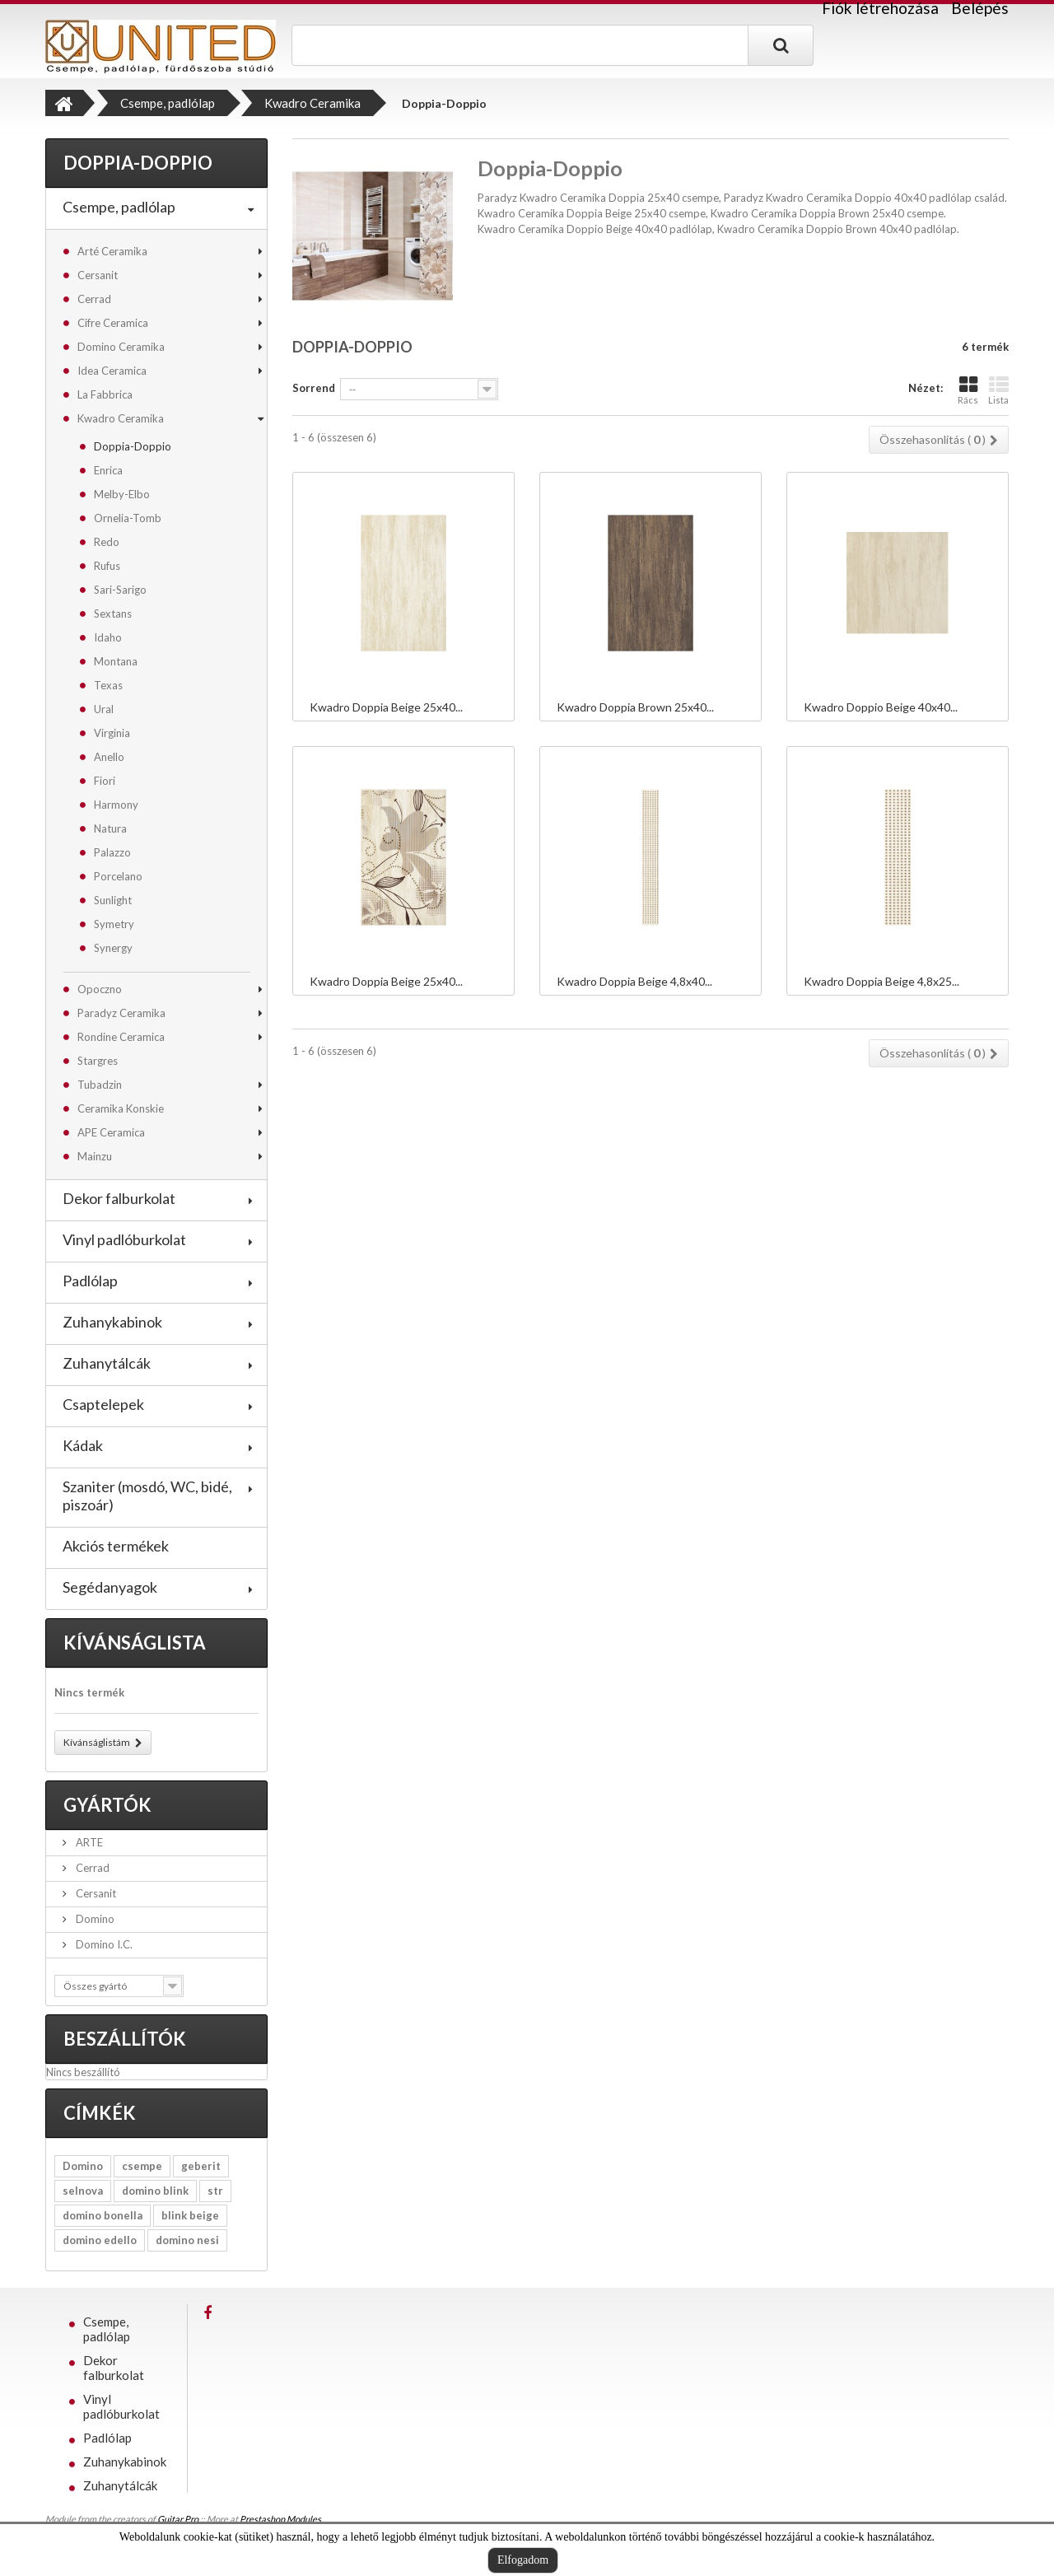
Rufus (107, 565)
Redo (106, 541)
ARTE (88, 1842)
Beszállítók (124, 2039)
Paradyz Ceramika (121, 1013)
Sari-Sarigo (120, 589)
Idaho (108, 637)
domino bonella (102, 2215)
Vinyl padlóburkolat (124, 1239)
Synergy (113, 947)
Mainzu (94, 1156)
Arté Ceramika (112, 251)
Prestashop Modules (280, 2518)
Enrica (108, 470)
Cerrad (94, 299)
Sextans (113, 613)
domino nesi (187, 2240)
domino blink (155, 2190)
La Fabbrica (105, 394)
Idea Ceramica (112, 370)
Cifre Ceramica (112, 322)
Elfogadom (522, 2560)
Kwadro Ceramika (120, 418)
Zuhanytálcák (107, 1363)
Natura (110, 828)
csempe (142, 2165)
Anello (109, 756)
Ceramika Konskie (120, 1108)
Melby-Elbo (122, 494)
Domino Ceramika (121, 346)
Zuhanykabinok (112, 1322)
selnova (83, 2190)
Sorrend (313, 387)
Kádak (83, 1445)
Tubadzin (99, 1084)
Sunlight (113, 900)
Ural (104, 709)
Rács (968, 390)
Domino (93, 1918)
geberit (201, 2165)
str (215, 2190)
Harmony (116, 804)
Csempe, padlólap (119, 207)
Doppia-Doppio (132, 446)
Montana (116, 661)
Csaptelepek (103, 1404)
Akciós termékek (116, 1546)
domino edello (100, 2240)
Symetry (114, 924)
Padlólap (90, 1281)
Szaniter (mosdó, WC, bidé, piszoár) (147, 1495)
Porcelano (118, 876)
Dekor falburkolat (119, 1198)
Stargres (97, 1060)
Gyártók (107, 1805)
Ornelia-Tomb (127, 518)
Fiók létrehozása (880, 8)
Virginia (112, 733)
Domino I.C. (103, 1944)
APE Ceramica (111, 1132)
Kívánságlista (134, 1642)
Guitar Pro (177, 2518)
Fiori (104, 780)
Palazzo (112, 852)
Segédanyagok (110, 1587)
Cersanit (97, 275)
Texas (108, 685)
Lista (998, 390)
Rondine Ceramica (121, 1036)
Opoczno (99, 989)
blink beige (190, 2215)
